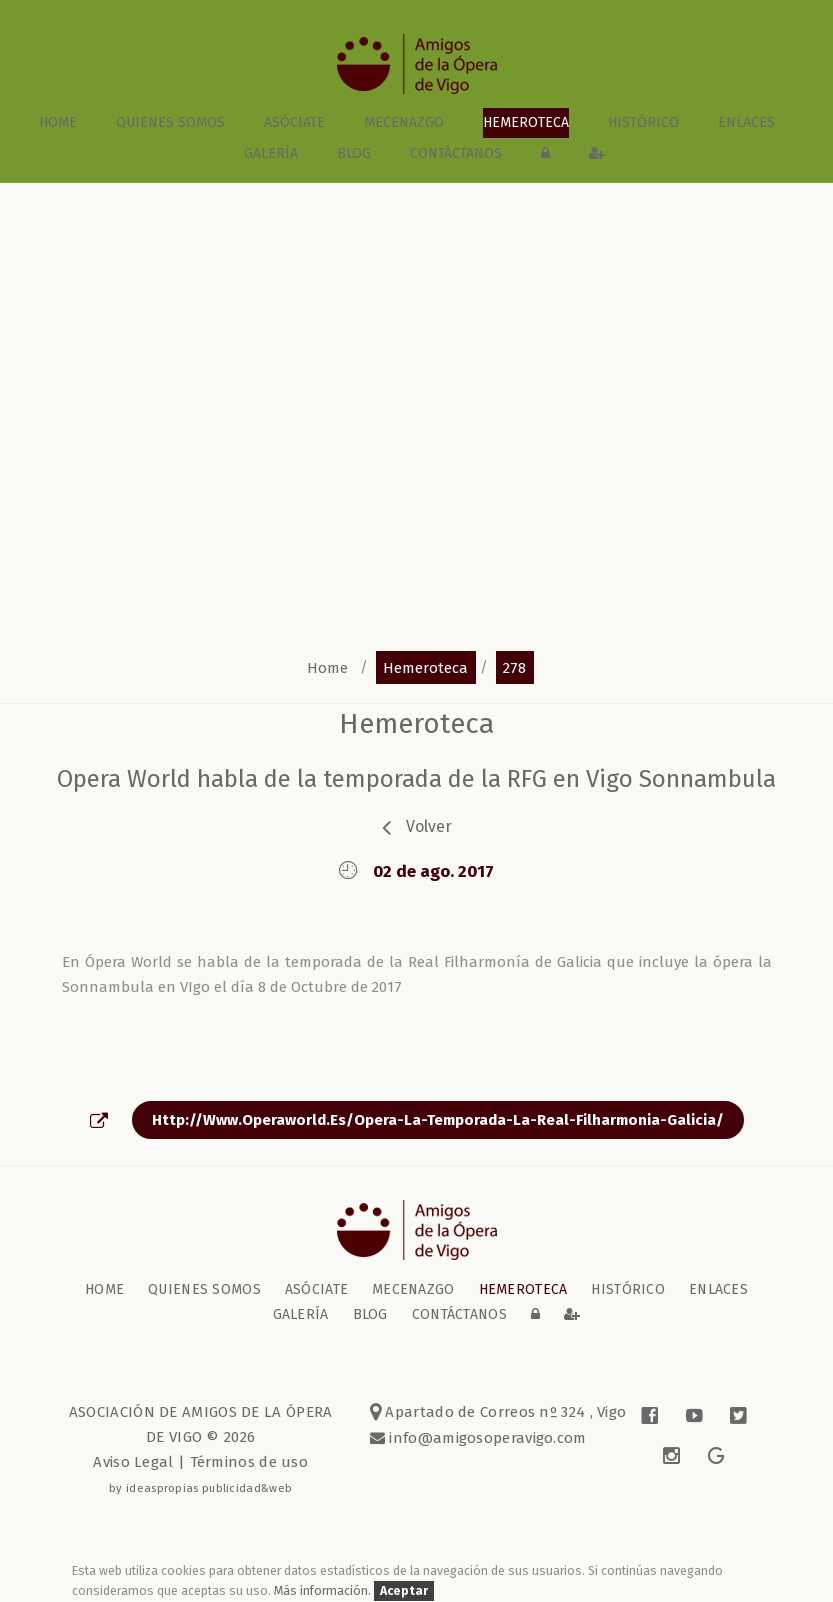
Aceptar (404, 1590)
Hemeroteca (526, 122)
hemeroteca (425, 667)
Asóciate (294, 122)
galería (271, 153)
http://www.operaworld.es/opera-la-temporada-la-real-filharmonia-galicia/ (438, 1120)
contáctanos (456, 153)
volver (429, 826)
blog (354, 153)
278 (514, 667)
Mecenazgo (404, 122)
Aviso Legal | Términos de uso (200, 1462)
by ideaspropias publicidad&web (200, 1488)
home (58, 122)
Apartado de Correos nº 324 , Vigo (498, 1412)
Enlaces (746, 122)
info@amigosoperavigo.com (486, 1438)
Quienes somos (170, 122)
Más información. (324, 1590)
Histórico (643, 122)
